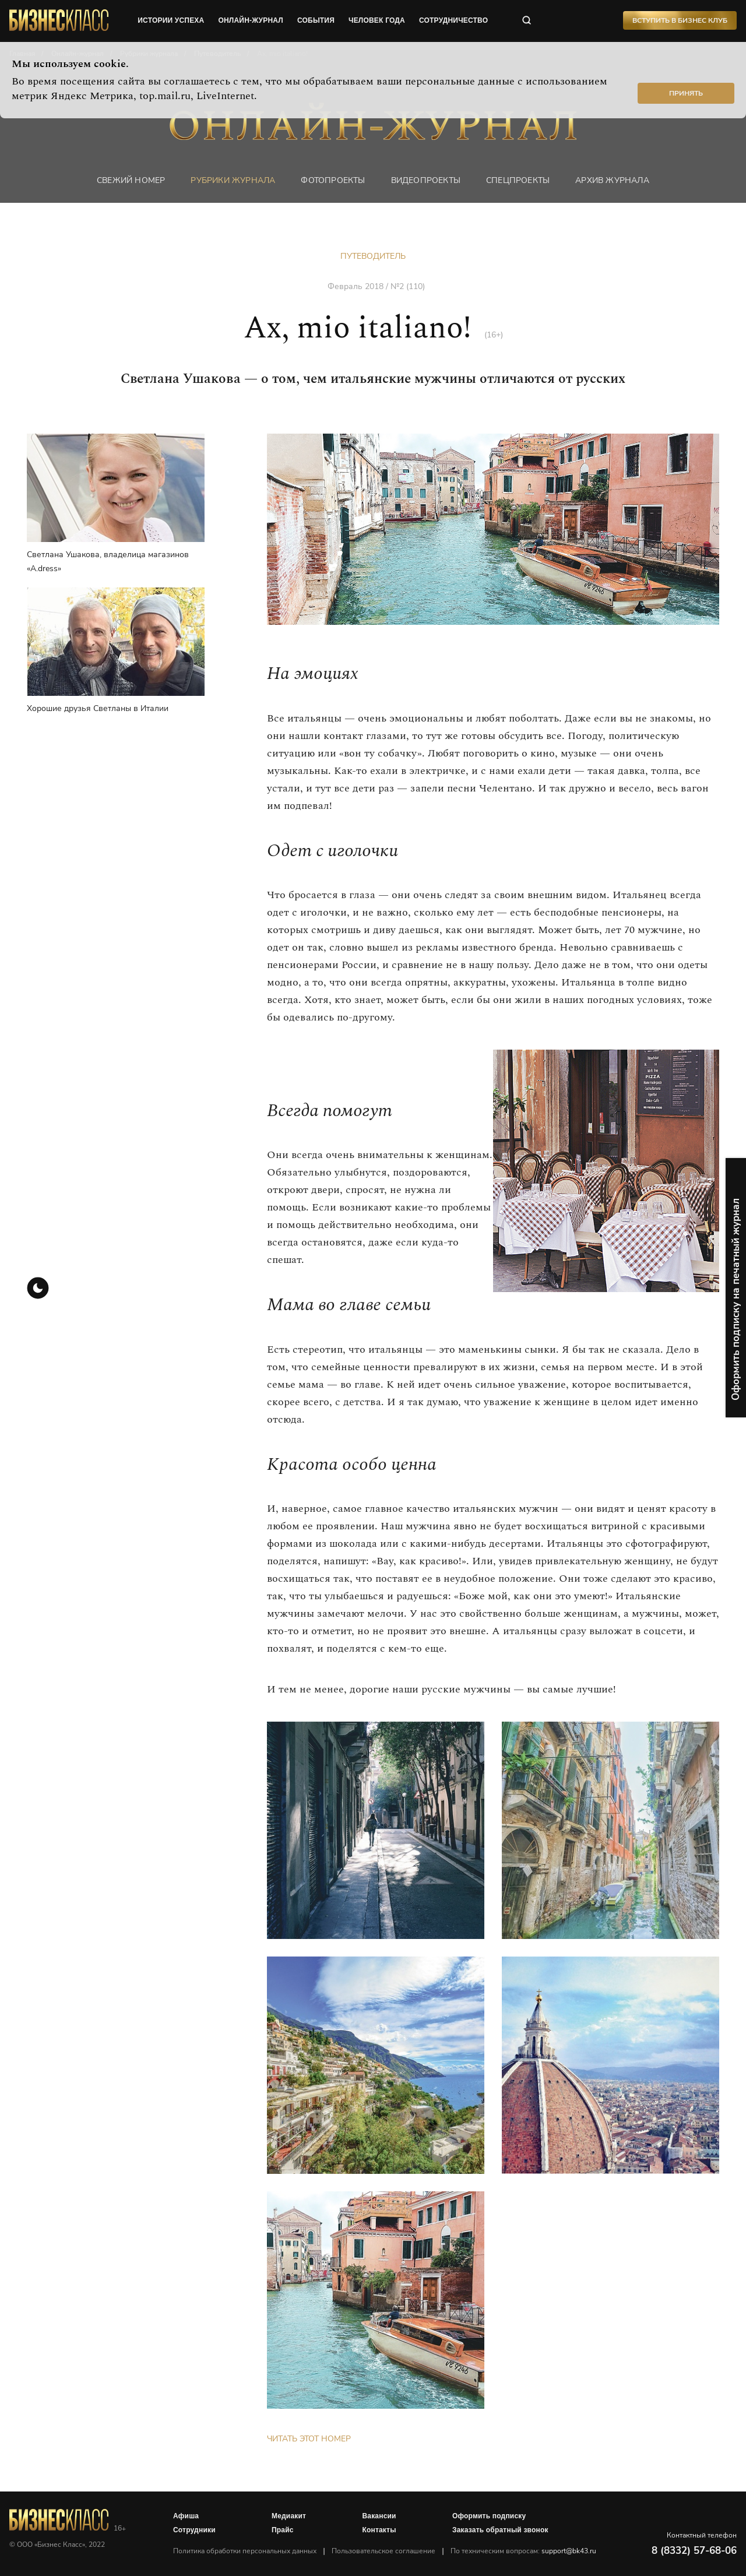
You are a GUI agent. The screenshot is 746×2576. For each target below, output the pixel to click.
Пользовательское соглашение (383, 2551)
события (316, 20)
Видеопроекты (425, 180)
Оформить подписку (489, 2516)
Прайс (283, 2530)
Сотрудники (194, 2530)
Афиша (186, 2516)
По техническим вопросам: (523, 2551)
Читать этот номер (309, 2438)
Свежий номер (131, 180)
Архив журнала (612, 180)
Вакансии (379, 2516)
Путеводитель (373, 256)
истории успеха (171, 20)
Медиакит (289, 2516)
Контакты (379, 2530)
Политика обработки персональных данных (244, 2551)
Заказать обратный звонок (500, 2530)
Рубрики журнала (233, 180)
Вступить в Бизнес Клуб (679, 20)
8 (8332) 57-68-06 (694, 2550)
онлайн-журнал (250, 20)
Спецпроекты (518, 180)
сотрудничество (453, 20)
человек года (377, 20)
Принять (686, 93)
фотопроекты (333, 180)
